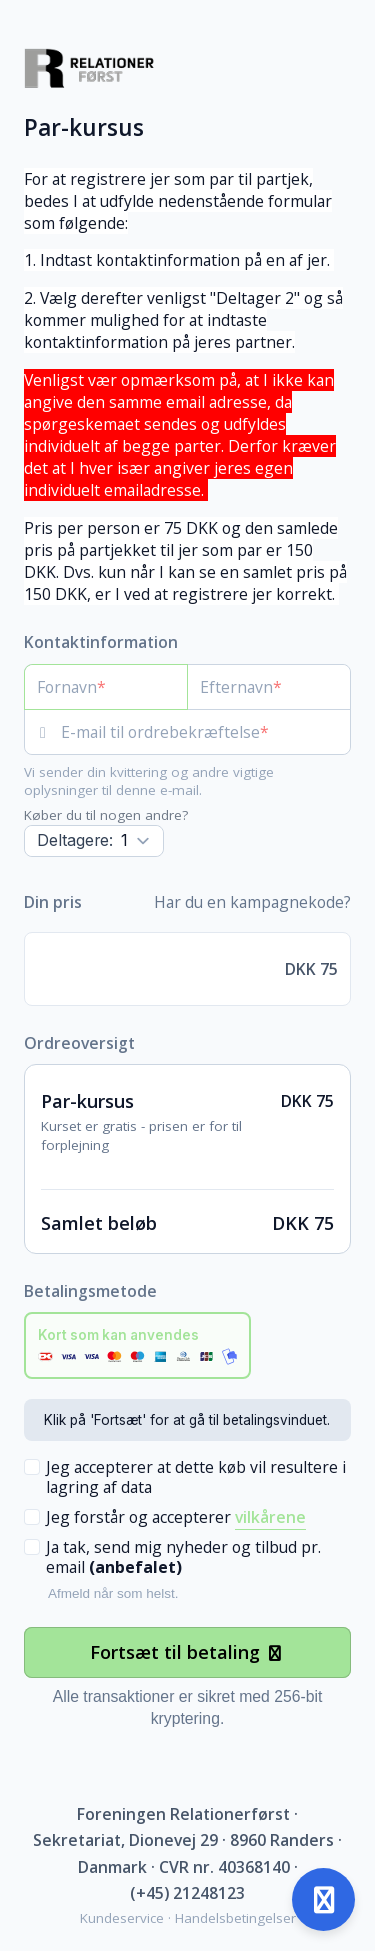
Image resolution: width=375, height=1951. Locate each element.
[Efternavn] (269, 687)
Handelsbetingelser (235, 1918)
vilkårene (270, 1517)
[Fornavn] (106, 687)
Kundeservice (122, 1918)
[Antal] (94, 841)
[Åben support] (323, 1899)
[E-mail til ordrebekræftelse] (205, 732)
